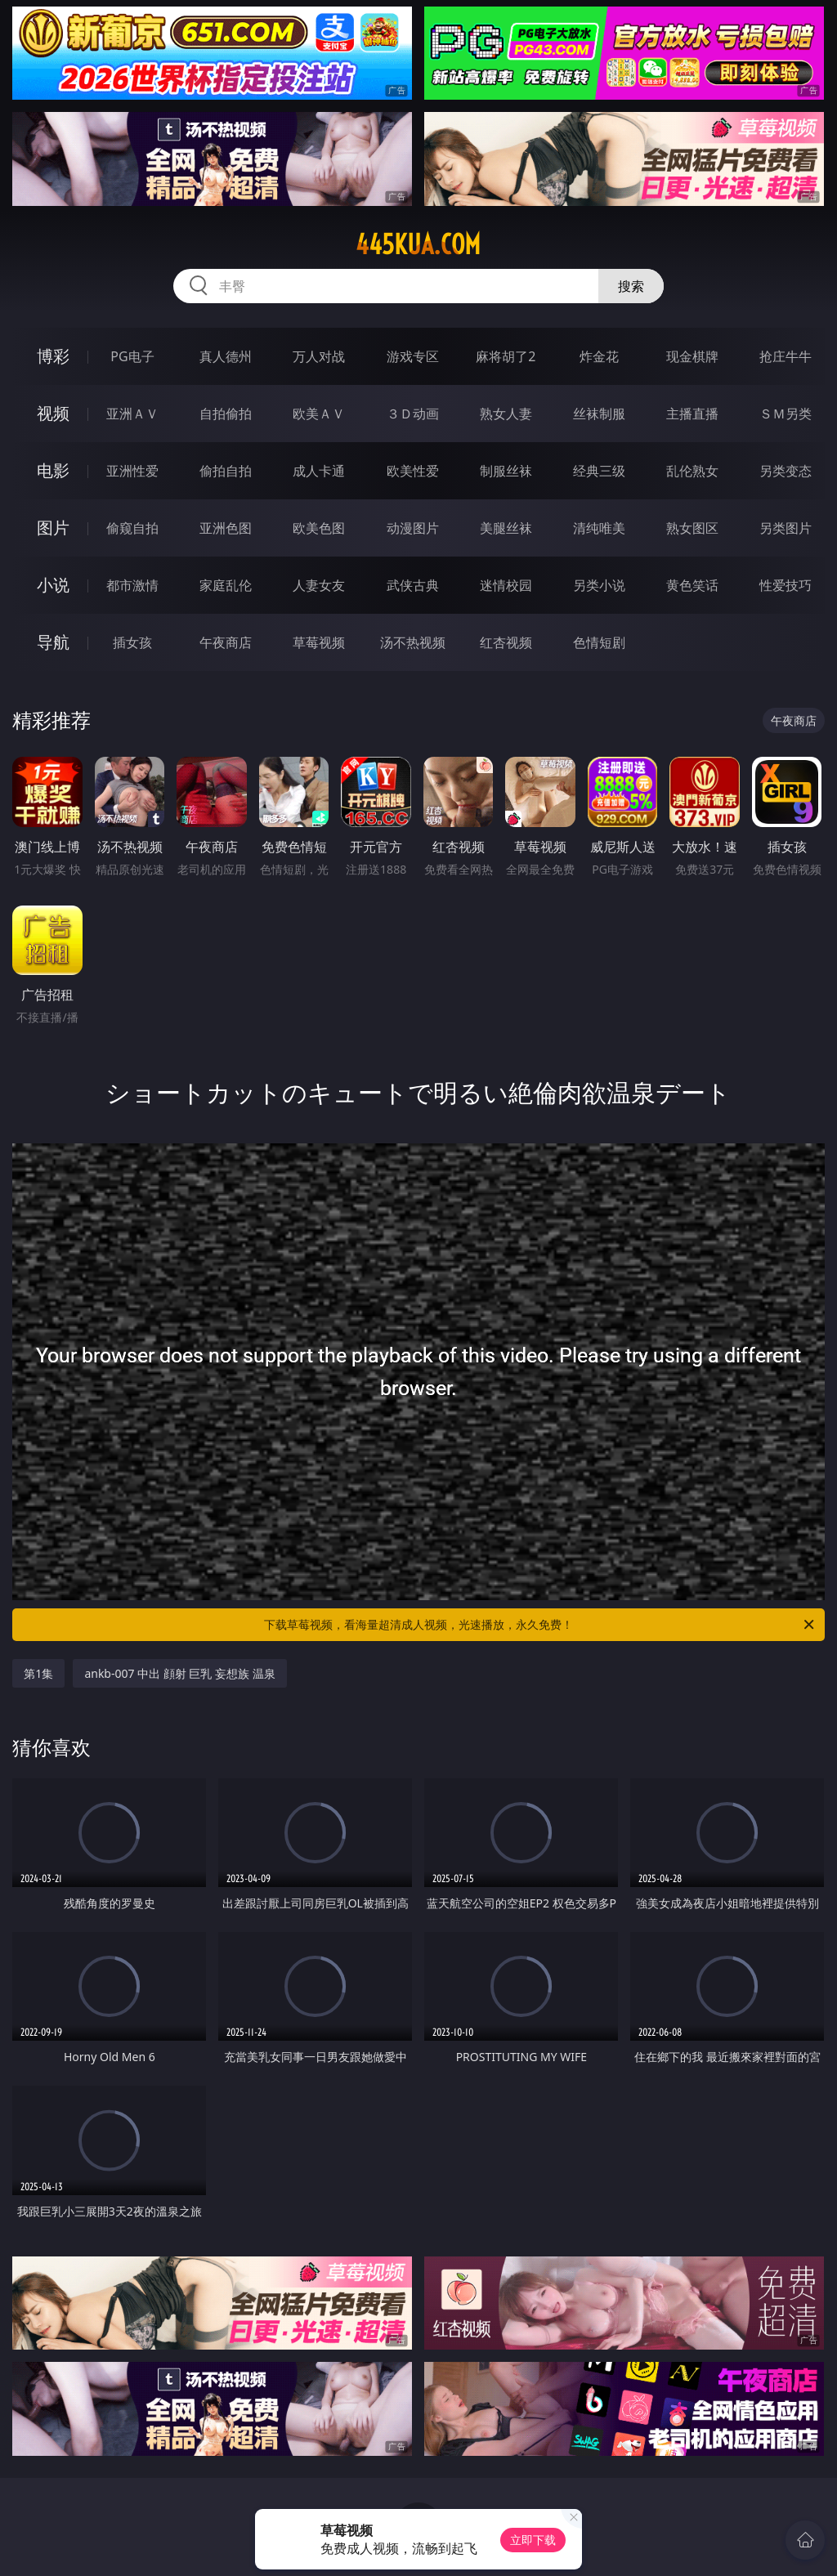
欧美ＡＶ (319, 414)
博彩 (53, 356)
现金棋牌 (692, 356)
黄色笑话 (692, 585)
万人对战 (319, 356)
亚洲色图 (225, 528)
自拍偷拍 (225, 414)
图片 (53, 528)
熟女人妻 (506, 414)
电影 (53, 470)
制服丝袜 (506, 471)
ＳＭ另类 (785, 414)
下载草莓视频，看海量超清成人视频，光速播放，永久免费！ (540, 1625)
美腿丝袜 (506, 528)
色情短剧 (599, 642)
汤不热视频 (412, 642)
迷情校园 (506, 585)
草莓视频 (319, 642)
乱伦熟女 (692, 471)
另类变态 (785, 471)
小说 (53, 585)
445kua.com (418, 244)
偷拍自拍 (225, 471)
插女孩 (132, 642)
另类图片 (785, 528)
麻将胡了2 (505, 356)
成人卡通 (319, 471)
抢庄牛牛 (785, 356)
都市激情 (132, 585)
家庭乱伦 (225, 585)
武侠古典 (413, 585)
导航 (53, 642)
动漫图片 (413, 528)
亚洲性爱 (132, 471)
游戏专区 (413, 356)
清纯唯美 (599, 528)
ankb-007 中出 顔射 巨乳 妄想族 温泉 (179, 1673)
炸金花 (599, 356)
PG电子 (132, 356)
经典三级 (599, 471)
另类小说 (599, 585)
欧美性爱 (413, 471)
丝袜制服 (599, 414)
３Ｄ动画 (413, 414)
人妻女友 (319, 585)
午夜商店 (225, 642)
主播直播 (692, 414)
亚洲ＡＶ (132, 414)
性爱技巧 (785, 585)
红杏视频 (506, 642)
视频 (53, 413)
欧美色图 (319, 528)
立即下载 (533, 2539)
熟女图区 (692, 528)
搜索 (631, 286)
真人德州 (225, 356)
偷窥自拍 (132, 528)
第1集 (38, 1673)
